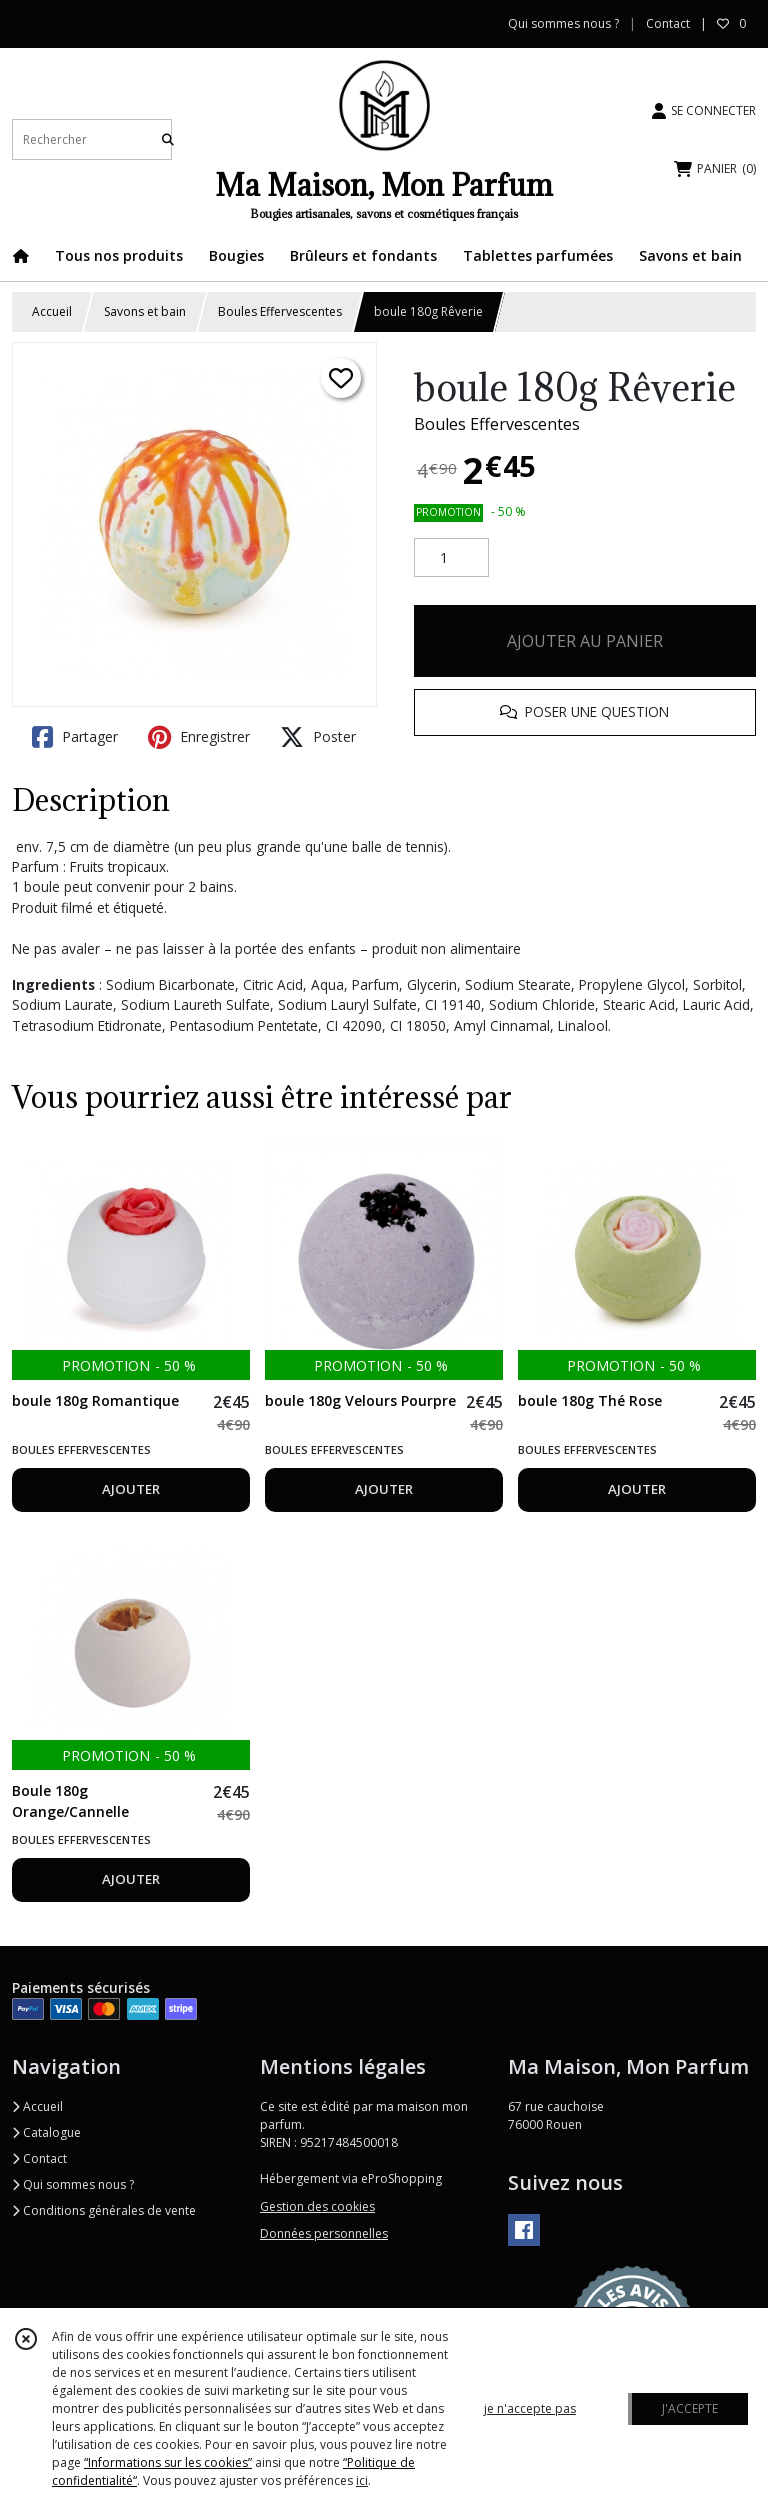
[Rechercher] (168, 139)
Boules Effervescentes (280, 311)
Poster (318, 737)
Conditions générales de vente (104, 2210)
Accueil (52, 311)
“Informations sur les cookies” (168, 2462)
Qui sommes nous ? (73, 2184)
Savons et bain (145, 311)
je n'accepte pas (530, 2408)
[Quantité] (451, 558)
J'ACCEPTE (690, 2408)
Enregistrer (199, 737)
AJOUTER (131, 1489)
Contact (668, 23)
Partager (75, 737)
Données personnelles (324, 2233)
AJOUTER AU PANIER (585, 641)
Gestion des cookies (317, 2206)
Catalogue (46, 2132)
